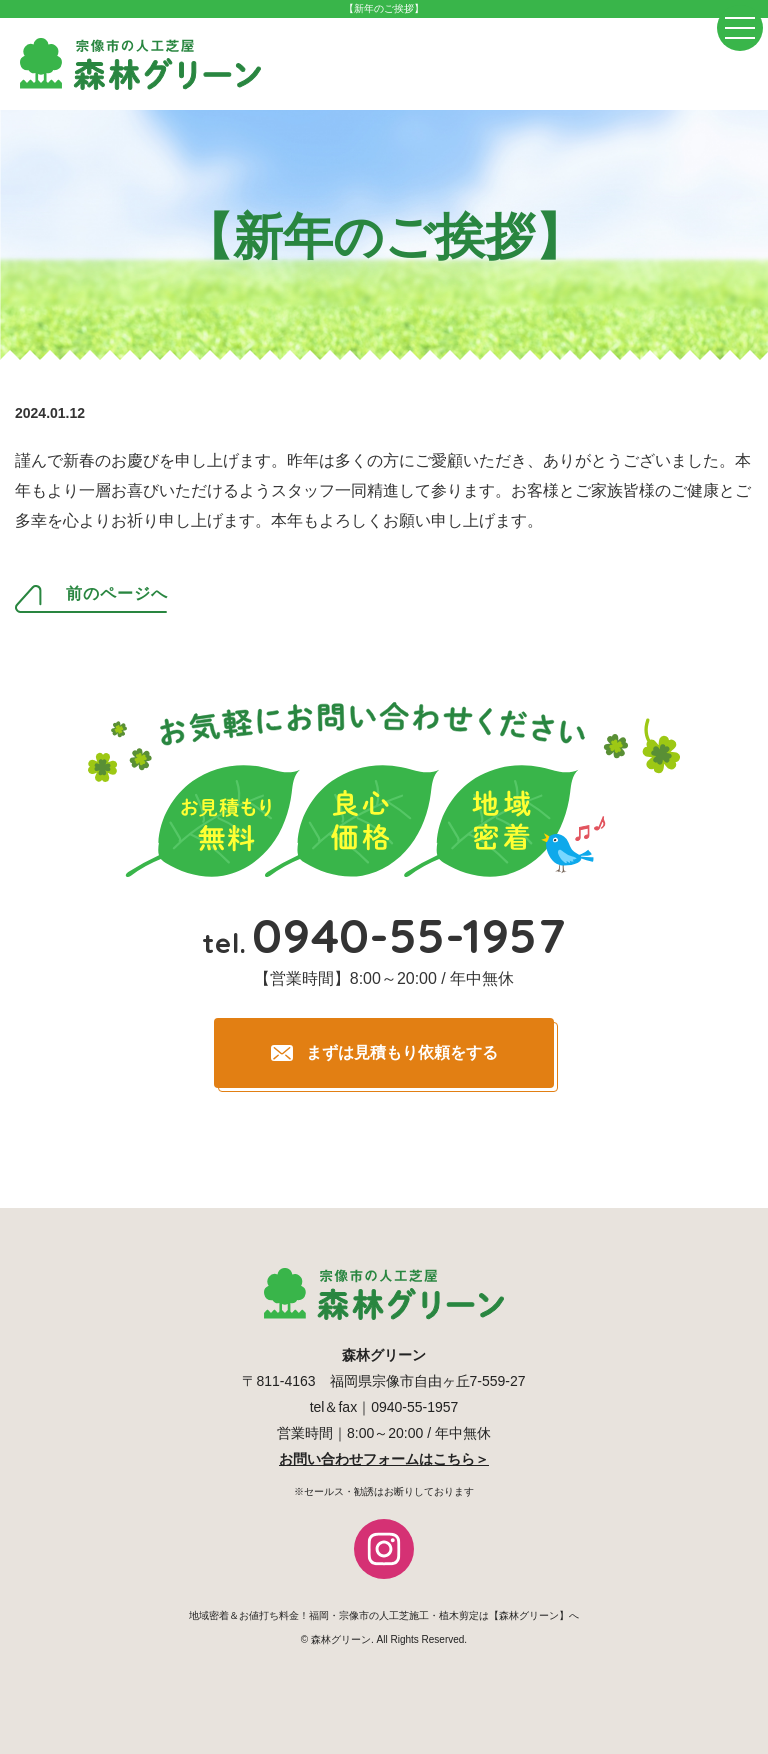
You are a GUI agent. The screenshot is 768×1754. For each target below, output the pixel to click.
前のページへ (117, 594)
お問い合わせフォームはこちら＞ (384, 1459)
